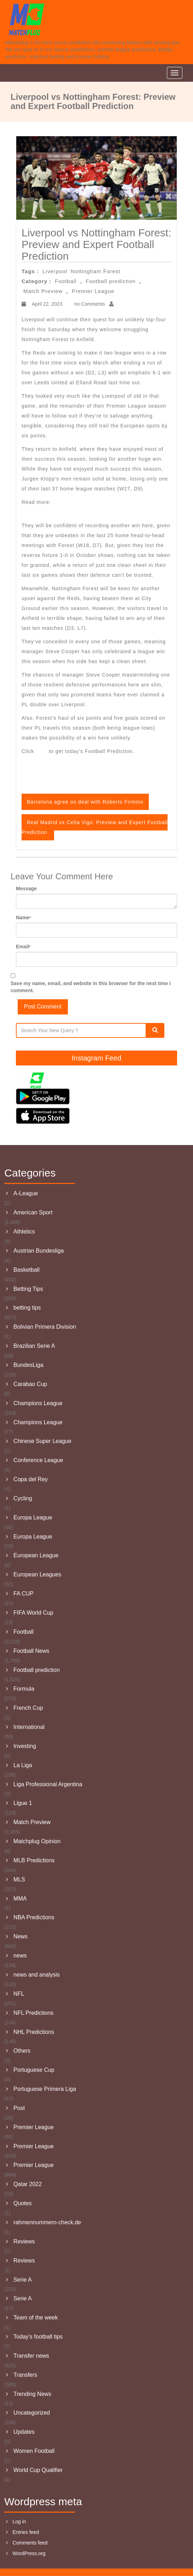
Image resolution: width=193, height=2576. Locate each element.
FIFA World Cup (33, 1613)
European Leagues (37, 1574)
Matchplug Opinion (36, 1841)
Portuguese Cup (33, 2070)
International (29, 1727)
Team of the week (35, 2318)
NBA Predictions (33, 1917)
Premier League (93, 291)
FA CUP (23, 1594)
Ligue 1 (22, 1803)
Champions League (38, 1403)
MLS (19, 1879)
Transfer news (31, 2356)
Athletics (24, 1232)
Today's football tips (38, 2337)
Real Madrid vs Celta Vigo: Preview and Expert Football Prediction (95, 827)
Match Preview (43, 291)
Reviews (24, 2241)
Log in (19, 2521)
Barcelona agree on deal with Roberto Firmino (85, 802)
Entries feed (25, 2532)
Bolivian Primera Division (44, 1327)
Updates (24, 2432)
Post (19, 2108)
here (42, 751)
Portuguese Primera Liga (44, 2089)
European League (35, 1555)
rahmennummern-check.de (47, 2222)
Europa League (32, 1517)
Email (23, 946)
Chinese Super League (42, 1441)
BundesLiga (28, 1365)
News (20, 1936)
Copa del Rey (30, 1479)
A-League (25, 1193)
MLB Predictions (34, 1860)
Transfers (25, 2375)
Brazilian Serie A (34, 1346)
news (20, 1956)
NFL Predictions (33, 2013)
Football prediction (111, 281)
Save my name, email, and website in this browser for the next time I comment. (91, 987)
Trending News (32, 2394)
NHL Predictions (33, 2032)
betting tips (27, 1308)
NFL (18, 1994)
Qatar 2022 (27, 2184)
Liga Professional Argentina (47, 1784)
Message (26, 888)
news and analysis (36, 1975)
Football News (31, 1651)
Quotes (22, 2203)
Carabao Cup (30, 1384)
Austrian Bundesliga (38, 1251)
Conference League (38, 1460)
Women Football (33, 2451)
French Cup (28, 1708)
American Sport (32, 1212)
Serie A (22, 2280)
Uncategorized (31, 2413)
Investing (24, 1746)
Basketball (26, 1270)
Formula (23, 1689)
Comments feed (29, 2543)
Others (21, 2051)
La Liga (22, 1765)
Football (65, 281)
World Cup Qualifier (38, 2470)
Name (23, 917)
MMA (20, 1899)
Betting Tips (28, 1289)
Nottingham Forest (95, 271)
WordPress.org (28, 2553)
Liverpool (54, 271)
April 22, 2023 (46, 304)
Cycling (22, 1498)
